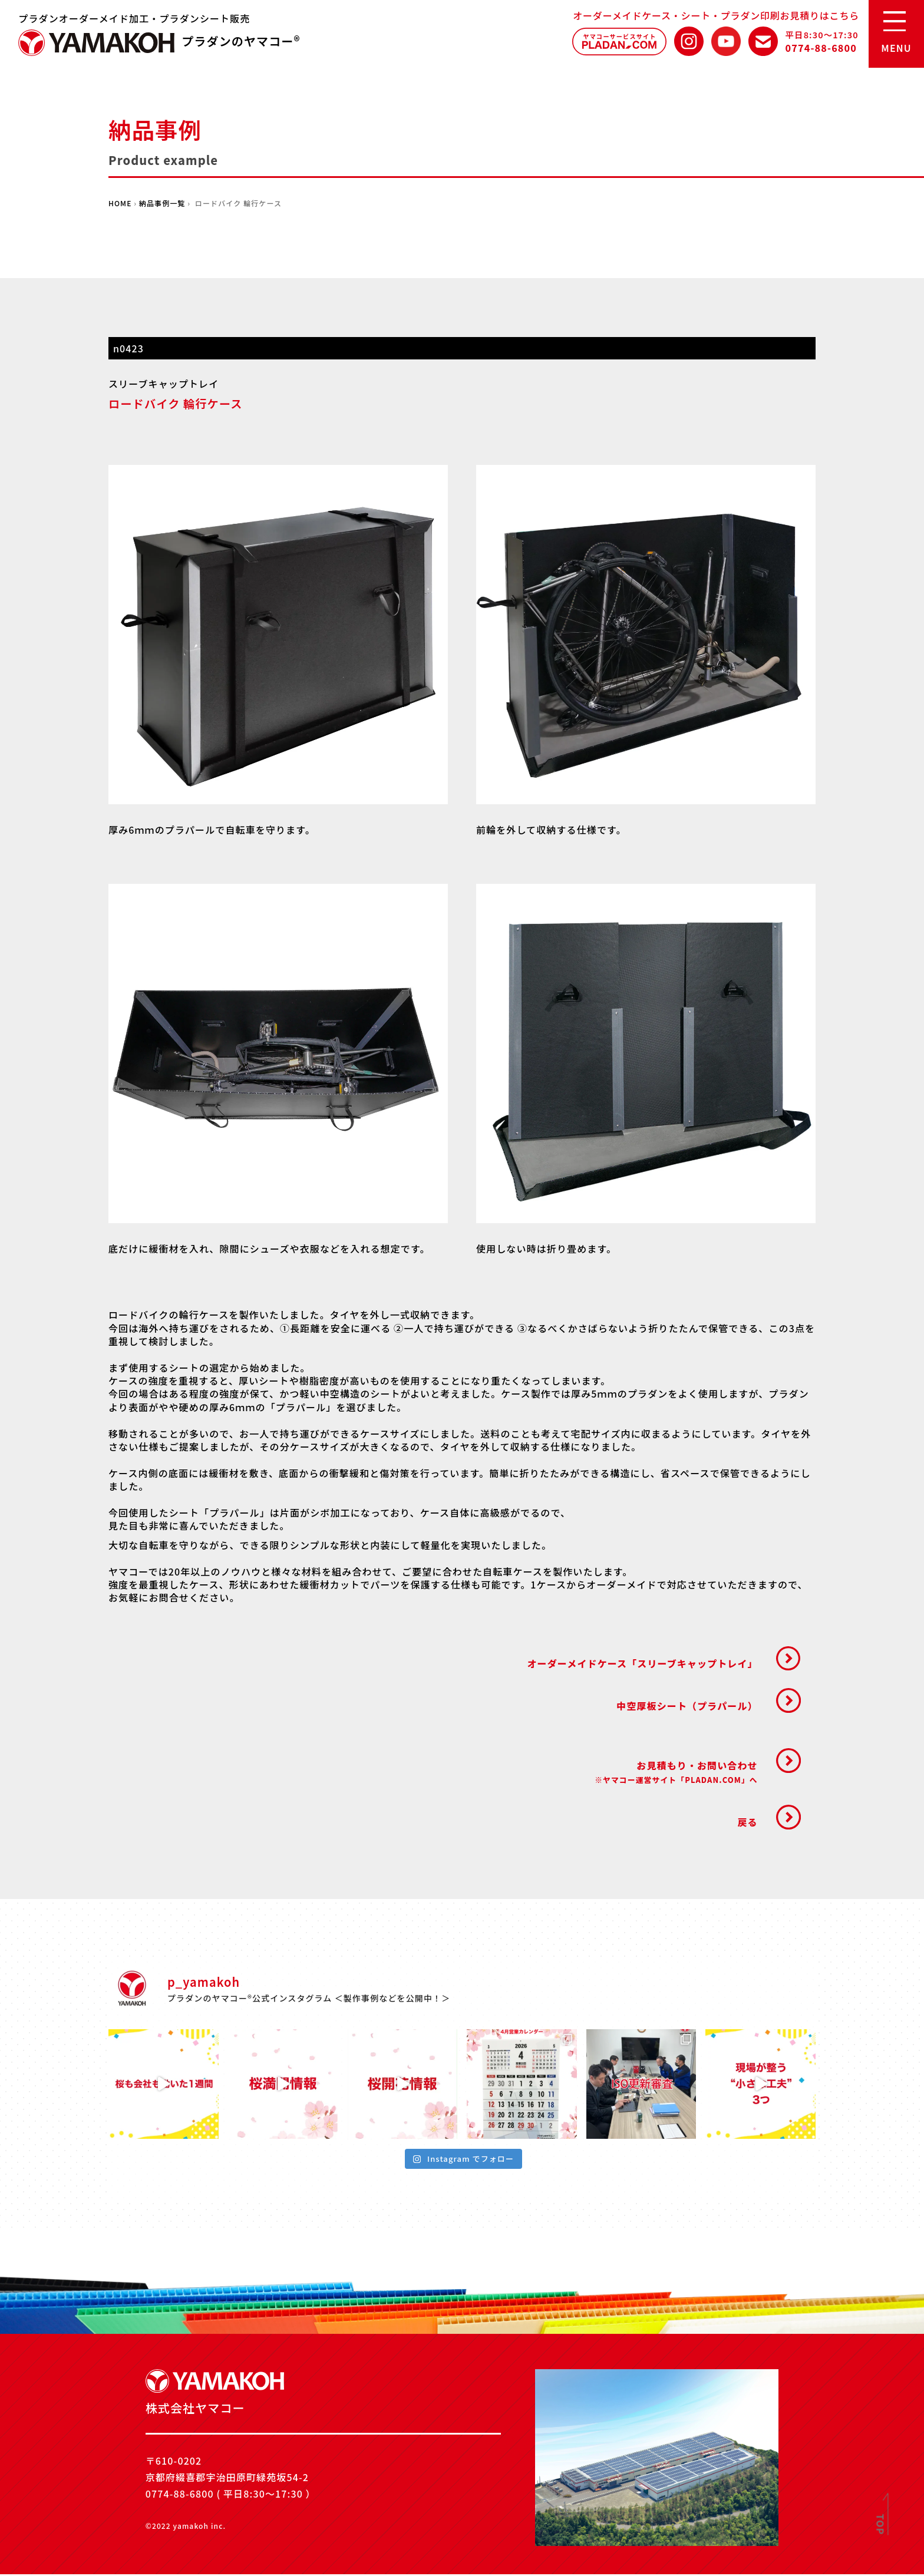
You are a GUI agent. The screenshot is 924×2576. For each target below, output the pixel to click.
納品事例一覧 (162, 203)
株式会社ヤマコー (97, 42)
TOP (881, 2524)
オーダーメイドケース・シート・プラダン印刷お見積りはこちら (716, 15)
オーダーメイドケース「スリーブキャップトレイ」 (641, 1664)
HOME (120, 203)
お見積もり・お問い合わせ (675, 1773)
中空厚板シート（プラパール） (686, 1706)
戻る (747, 1824)
